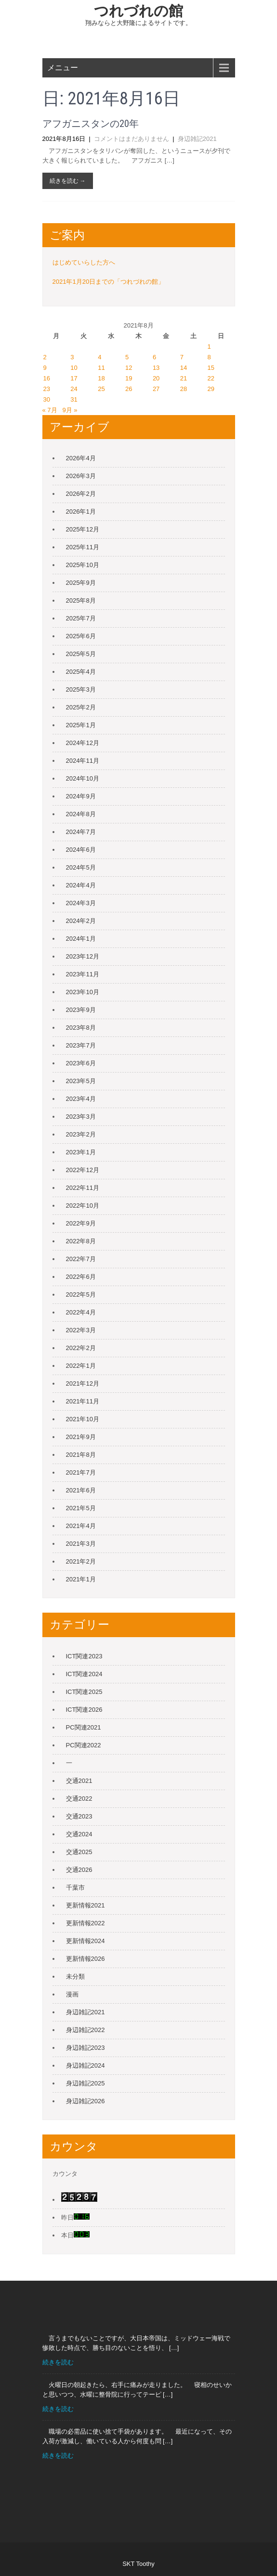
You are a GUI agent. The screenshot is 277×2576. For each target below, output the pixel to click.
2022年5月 (81, 1294)
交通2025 (79, 1852)
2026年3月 (81, 476)
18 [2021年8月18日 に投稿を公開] (101, 378)
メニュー (62, 67)
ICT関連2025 (84, 1691)
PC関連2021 (83, 1727)
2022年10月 (82, 1205)
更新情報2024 (85, 1941)
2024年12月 (82, 742)
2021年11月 (82, 1401)
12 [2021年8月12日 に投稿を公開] (128, 367)
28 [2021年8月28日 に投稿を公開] (183, 388)
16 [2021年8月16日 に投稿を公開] (46, 378)
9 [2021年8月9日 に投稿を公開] (45, 367)
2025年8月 (81, 600)
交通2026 (79, 1869)
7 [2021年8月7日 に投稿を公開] (182, 357)
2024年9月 (81, 796)
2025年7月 (81, 618)
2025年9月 (81, 582)
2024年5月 (81, 867)
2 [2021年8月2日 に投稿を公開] (45, 357)
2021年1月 (81, 1579)
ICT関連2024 (84, 1674)
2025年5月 (81, 653)
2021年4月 (81, 1525)
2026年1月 (81, 511)
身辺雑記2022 (85, 2029)
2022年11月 (82, 1187)
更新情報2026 (85, 1958)
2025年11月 (82, 547)
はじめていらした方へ (84, 262)
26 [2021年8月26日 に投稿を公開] (128, 388)
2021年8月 (81, 1454)
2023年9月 (81, 1009)
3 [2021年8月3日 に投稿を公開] (72, 357)
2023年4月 (81, 1098)
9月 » (69, 410)
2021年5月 (81, 1508)
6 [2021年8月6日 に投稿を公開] (154, 357)
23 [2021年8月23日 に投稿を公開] (46, 388)
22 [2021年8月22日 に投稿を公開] (211, 378)
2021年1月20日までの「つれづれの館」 (109, 281)
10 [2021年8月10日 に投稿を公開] (73, 367)
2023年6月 (81, 1063)
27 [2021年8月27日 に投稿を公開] (156, 388)
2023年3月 (81, 1116)
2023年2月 (81, 1134)
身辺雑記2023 (85, 2047)
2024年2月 (81, 920)
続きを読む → (68, 180)
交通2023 (79, 1816)
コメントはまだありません (131, 138)
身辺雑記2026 (85, 2101)
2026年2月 (81, 493)
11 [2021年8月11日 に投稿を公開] (101, 367)
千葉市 (75, 1887)
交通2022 (79, 1798)
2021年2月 (81, 1561)
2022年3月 (81, 1330)
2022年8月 (81, 1241)
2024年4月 (81, 885)
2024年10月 (82, 778)
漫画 (72, 1994)
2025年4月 (81, 671)
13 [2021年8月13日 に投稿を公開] (156, 367)
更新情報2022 (85, 1923)
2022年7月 (81, 1259)
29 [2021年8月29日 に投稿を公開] (211, 388)
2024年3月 (81, 903)
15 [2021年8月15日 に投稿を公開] (211, 367)
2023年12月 (82, 956)
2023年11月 (82, 974)
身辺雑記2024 (85, 2065)
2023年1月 (81, 1152)
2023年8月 (81, 1027)
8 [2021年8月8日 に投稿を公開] (209, 357)
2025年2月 (81, 707)
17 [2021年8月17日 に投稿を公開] (73, 378)
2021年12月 (82, 1383)
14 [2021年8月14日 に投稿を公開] (183, 367)
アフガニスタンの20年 (90, 123)
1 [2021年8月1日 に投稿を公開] (209, 346)
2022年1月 (81, 1365)
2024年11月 (82, 760)
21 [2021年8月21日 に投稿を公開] (183, 378)
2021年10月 (82, 1419)
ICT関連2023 (84, 1656)
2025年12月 (82, 529)
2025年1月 (81, 725)
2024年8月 (81, 814)
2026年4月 (81, 458)
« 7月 (49, 410)
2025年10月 (82, 564)
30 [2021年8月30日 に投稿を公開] (46, 399)
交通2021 (79, 1780)
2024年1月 (81, 938)
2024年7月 (81, 831)
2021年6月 (81, 1490)
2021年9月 (81, 1436)
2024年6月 (81, 849)
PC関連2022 (83, 1745)
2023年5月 (81, 1081)
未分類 (75, 1976)
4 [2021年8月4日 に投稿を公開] (99, 357)
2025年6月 (81, 636)
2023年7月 (81, 1045)
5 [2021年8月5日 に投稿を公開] (127, 357)
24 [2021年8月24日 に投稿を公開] (73, 388)
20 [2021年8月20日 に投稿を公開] (156, 378)
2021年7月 (81, 1472)
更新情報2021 (85, 1905)
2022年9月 (81, 1223)
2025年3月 (81, 689)
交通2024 (79, 1834)
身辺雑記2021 (197, 138)
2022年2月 (81, 1347)
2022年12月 (82, 1170)
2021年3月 (81, 1543)
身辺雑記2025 (85, 2083)
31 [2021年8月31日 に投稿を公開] (73, 399)
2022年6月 (81, 1276)
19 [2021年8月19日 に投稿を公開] (128, 378)
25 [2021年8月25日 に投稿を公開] (101, 388)
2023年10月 (82, 992)
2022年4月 (81, 1312)
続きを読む (58, 2362)
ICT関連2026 (84, 1709)
